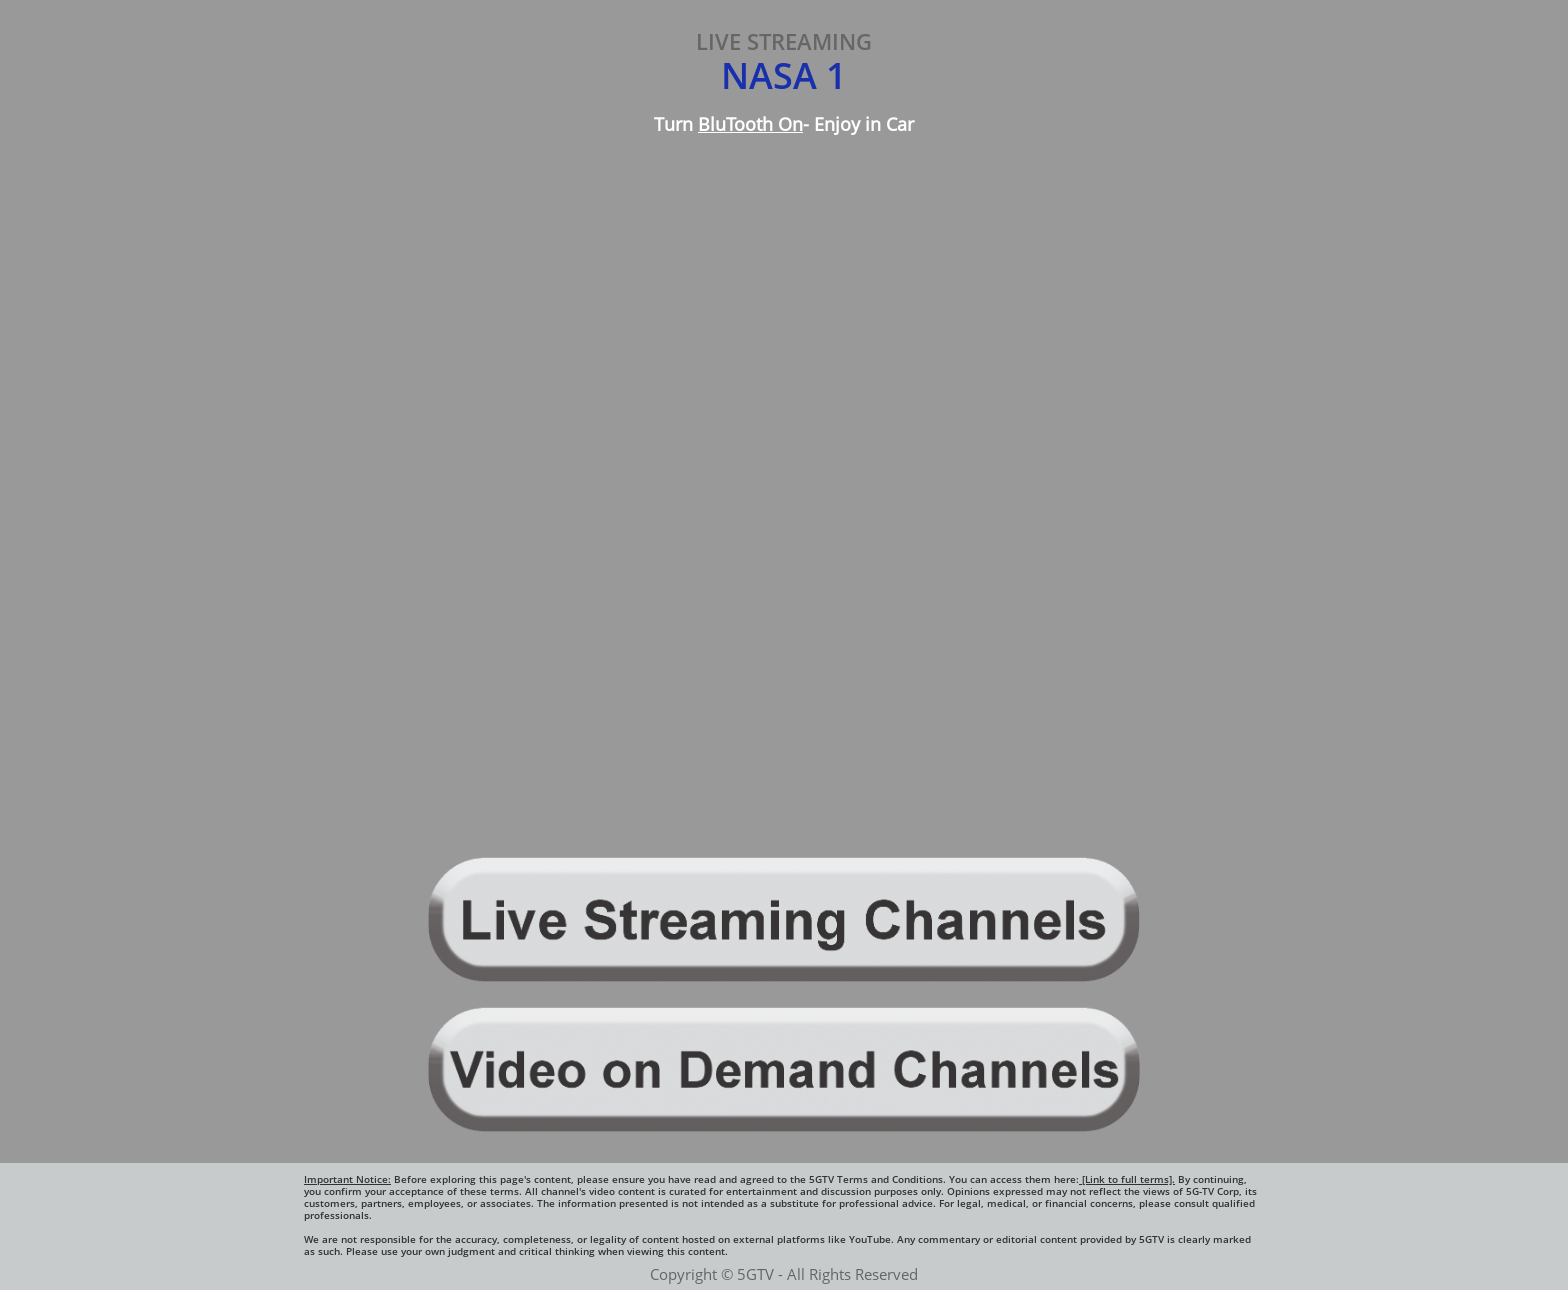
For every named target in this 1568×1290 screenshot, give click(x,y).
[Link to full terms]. (1127, 1179)
